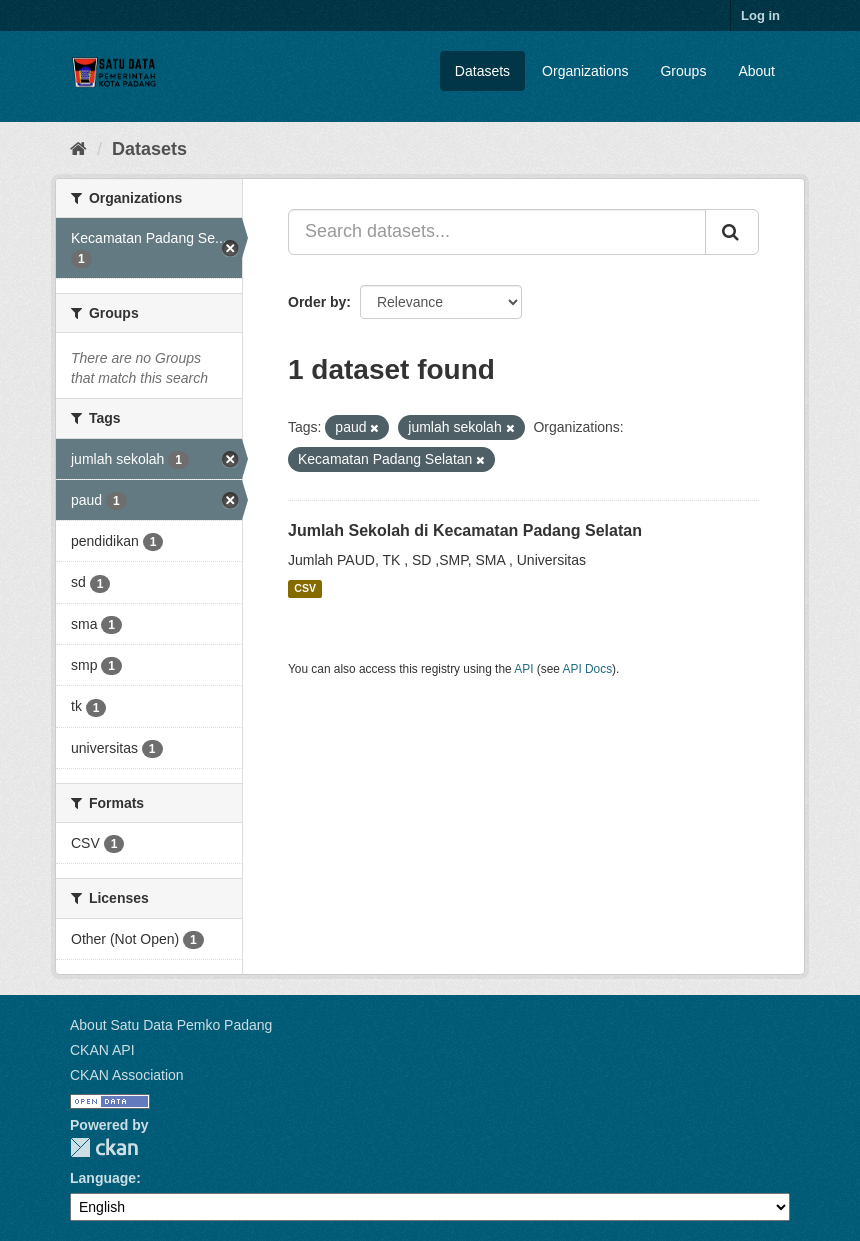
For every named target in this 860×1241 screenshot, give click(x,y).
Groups (683, 71)
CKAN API (102, 1050)
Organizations (585, 71)
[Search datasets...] (497, 232)
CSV (305, 589)
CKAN (104, 1147)
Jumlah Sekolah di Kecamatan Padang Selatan (465, 530)
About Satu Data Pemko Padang (171, 1025)
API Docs (588, 669)
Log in (760, 15)
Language (103, 1178)
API (523, 669)
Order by (317, 302)
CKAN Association (127, 1075)
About (756, 71)
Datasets (482, 71)
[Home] (78, 149)
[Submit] (732, 232)
